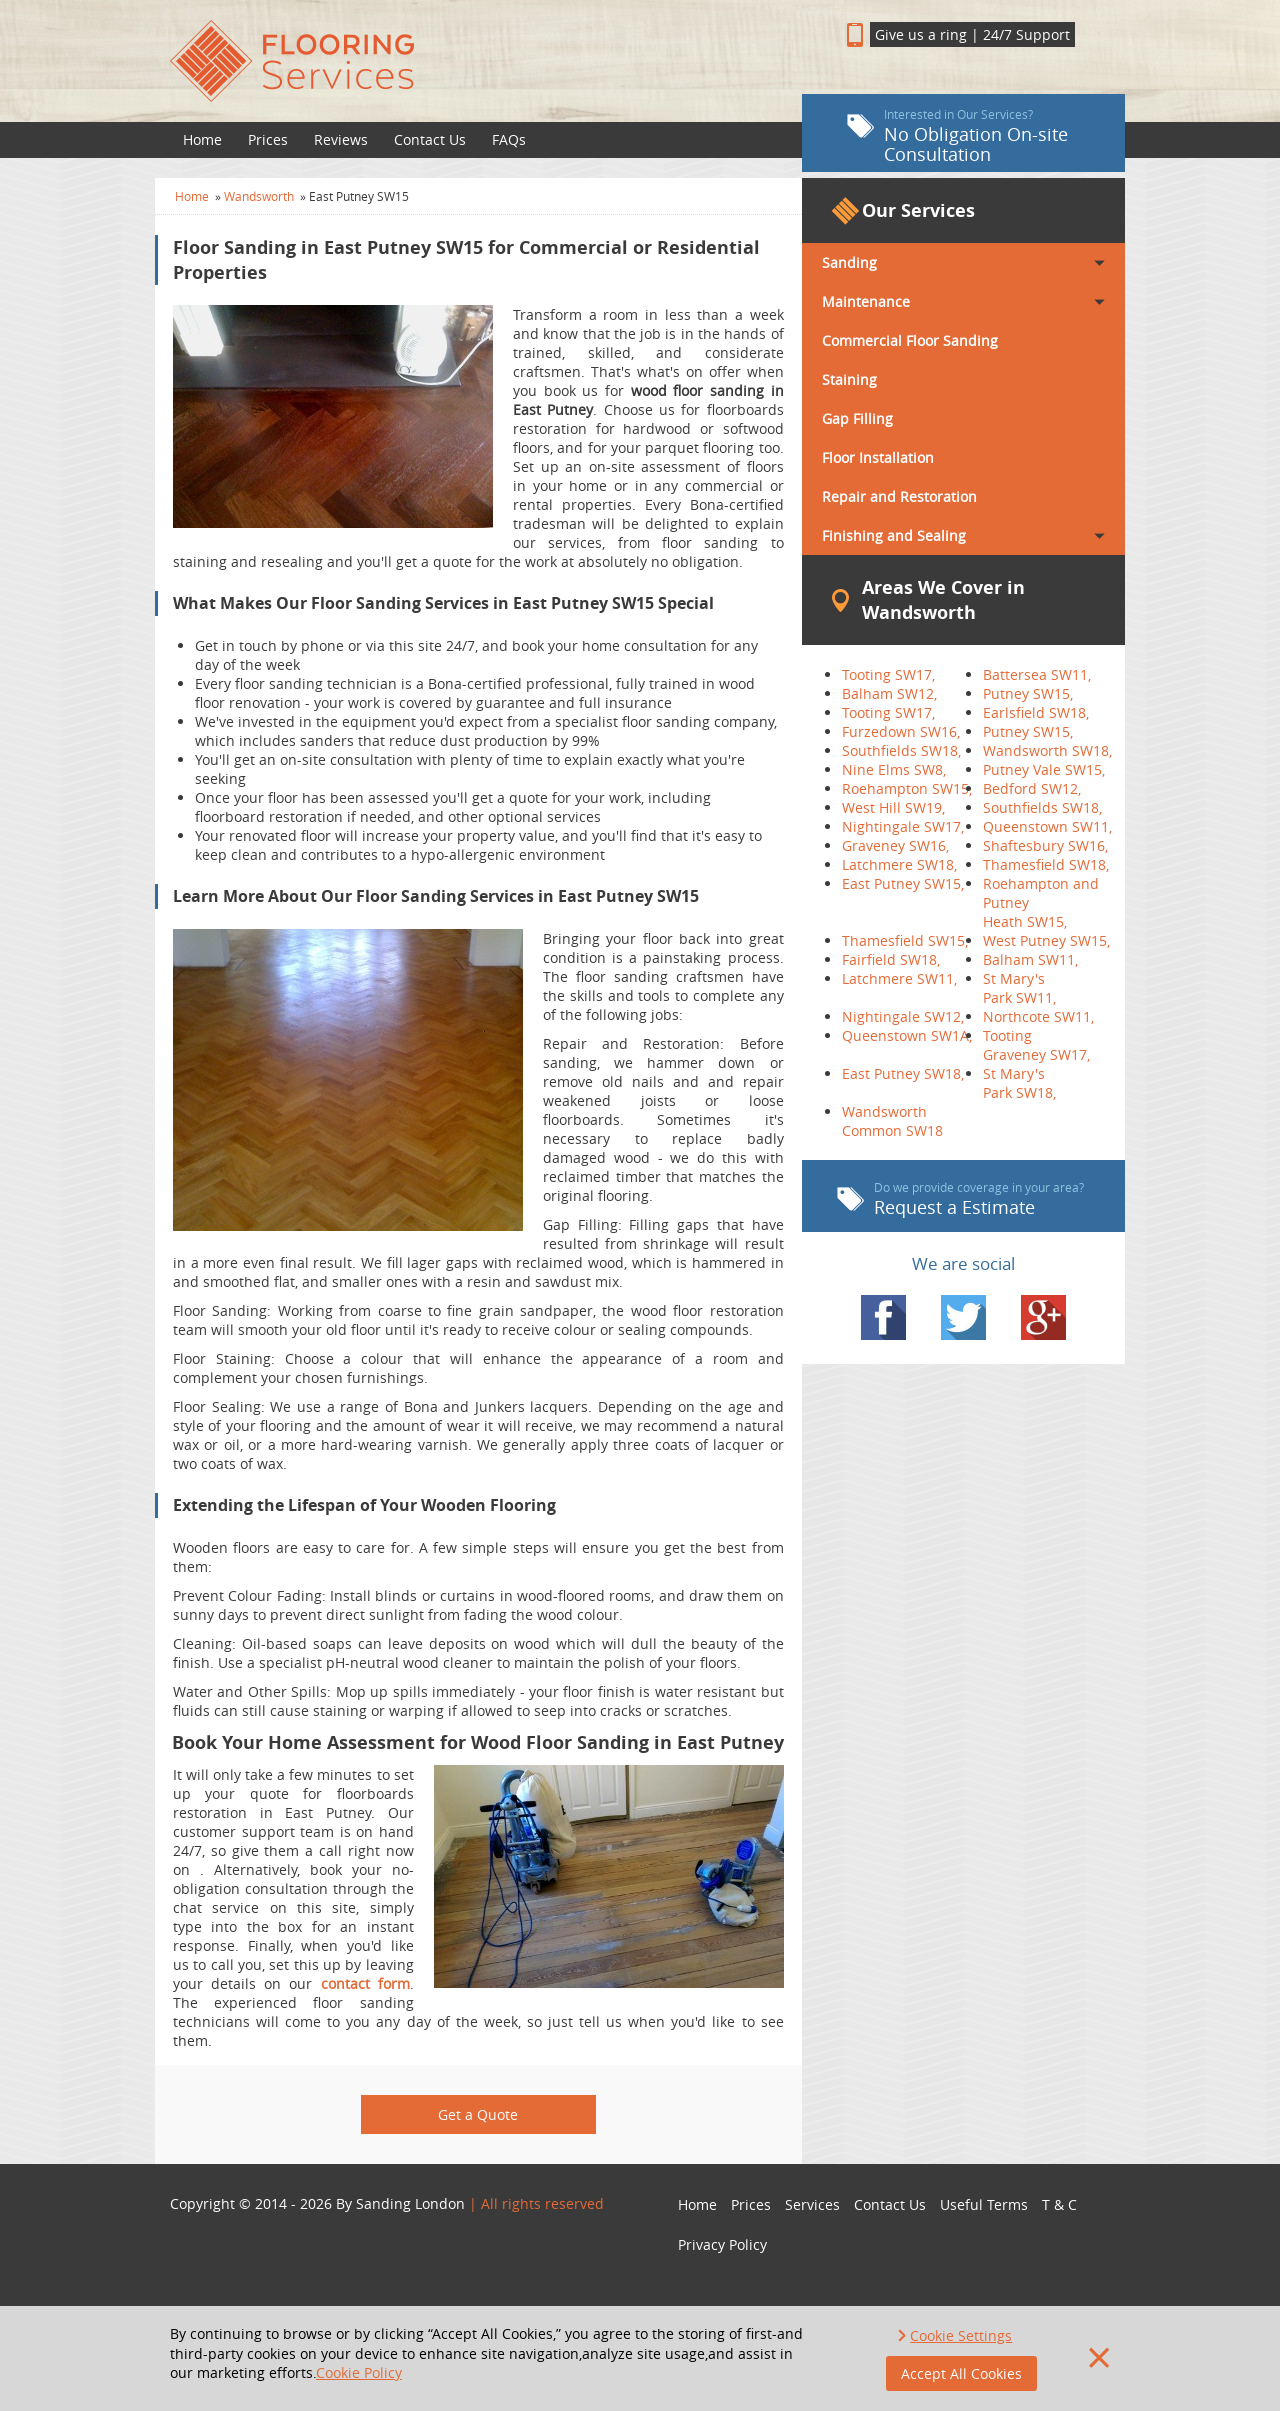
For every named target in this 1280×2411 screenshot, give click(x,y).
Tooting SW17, (888, 674)
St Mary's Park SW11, (1019, 988)
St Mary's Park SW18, (1019, 1083)
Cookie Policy (359, 2372)
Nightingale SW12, (903, 1016)
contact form (365, 1983)
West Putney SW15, (1046, 940)
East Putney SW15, (903, 883)
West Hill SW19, (893, 807)
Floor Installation (878, 457)
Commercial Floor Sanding (910, 340)
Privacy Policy (722, 2244)
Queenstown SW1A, (907, 1035)
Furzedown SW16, (901, 731)
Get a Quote (478, 2114)
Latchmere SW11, (899, 978)
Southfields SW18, (901, 750)
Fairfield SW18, (891, 959)
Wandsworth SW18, (1047, 750)
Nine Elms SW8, (894, 769)
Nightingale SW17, (903, 826)
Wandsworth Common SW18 (892, 1121)
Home (202, 139)
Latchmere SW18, (899, 864)
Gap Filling (857, 418)
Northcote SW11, (1038, 1016)
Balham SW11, (1030, 959)
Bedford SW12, (1032, 788)
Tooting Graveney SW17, (1036, 1045)
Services (812, 2204)
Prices (268, 139)
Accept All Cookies (961, 2373)
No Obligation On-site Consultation (957, 136)
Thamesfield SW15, (905, 940)
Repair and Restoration (899, 496)
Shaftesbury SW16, (1045, 845)
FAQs (509, 139)
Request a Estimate (960, 1199)
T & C (1059, 2204)
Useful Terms (984, 2204)
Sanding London (410, 2203)
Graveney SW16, (895, 845)
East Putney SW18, (903, 1073)
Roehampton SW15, (907, 788)
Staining (849, 379)
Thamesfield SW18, (1046, 864)
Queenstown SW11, (1047, 826)
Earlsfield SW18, (1036, 712)
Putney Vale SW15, (1044, 769)
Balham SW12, (889, 693)
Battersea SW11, (1037, 674)
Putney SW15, (1028, 693)
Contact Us (430, 139)
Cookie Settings (961, 2335)
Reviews (341, 139)
